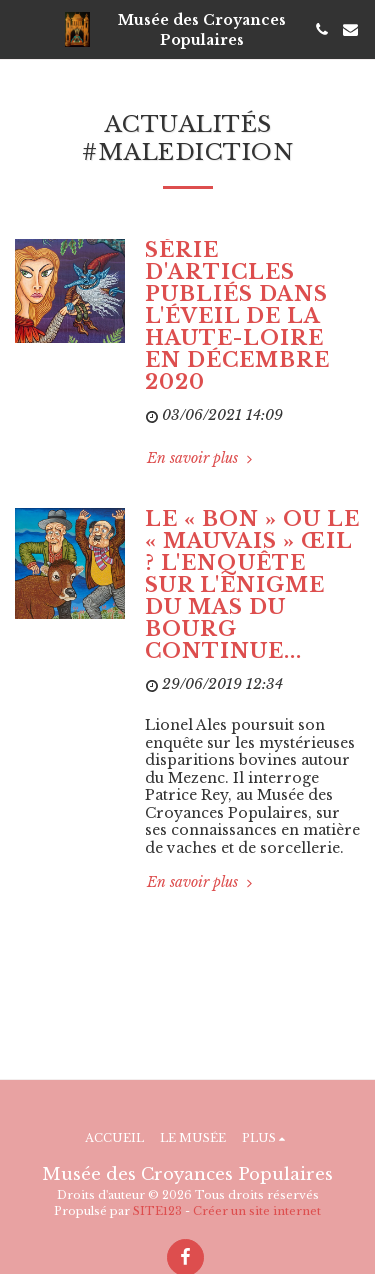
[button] (22, 29)
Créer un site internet (257, 1211)
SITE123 (157, 1211)
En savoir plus (201, 458)
